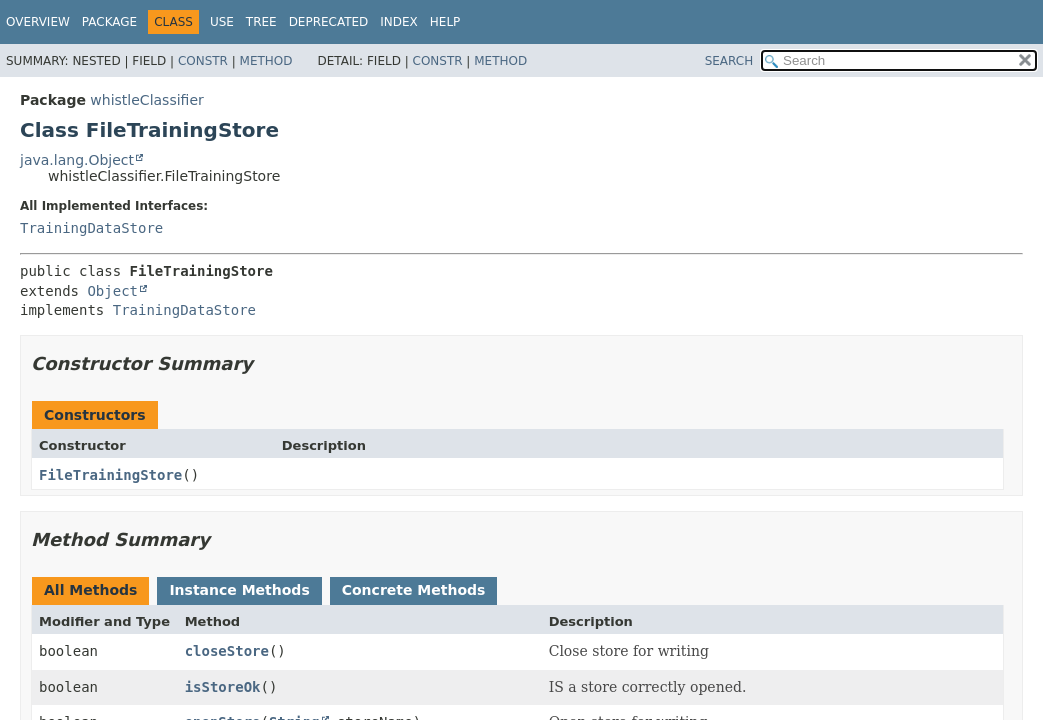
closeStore (227, 651)
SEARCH (729, 61)
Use (222, 22)
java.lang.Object (77, 160)
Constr (203, 61)
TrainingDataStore (91, 228)
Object (112, 291)
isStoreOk (223, 687)
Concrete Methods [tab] (414, 590)
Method (266, 61)
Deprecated (329, 22)
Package (109, 22)
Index (399, 22)
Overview (38, 22)
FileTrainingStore (110, 475)
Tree (261, 22)
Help (445, 22)
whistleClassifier (146, 100)
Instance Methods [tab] (239, 590)
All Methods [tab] (90, 590)
